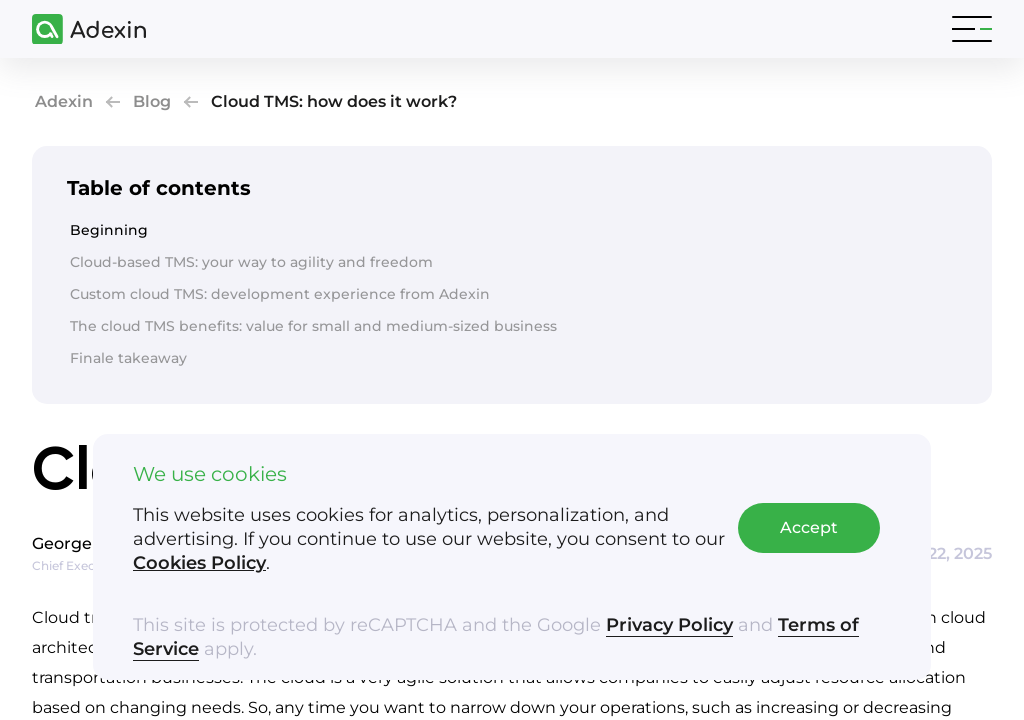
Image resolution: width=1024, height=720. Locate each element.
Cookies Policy (199, 563)
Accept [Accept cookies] (809, 527)
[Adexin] (81, 29)
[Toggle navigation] (972, 29)
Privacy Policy (669, 625)
